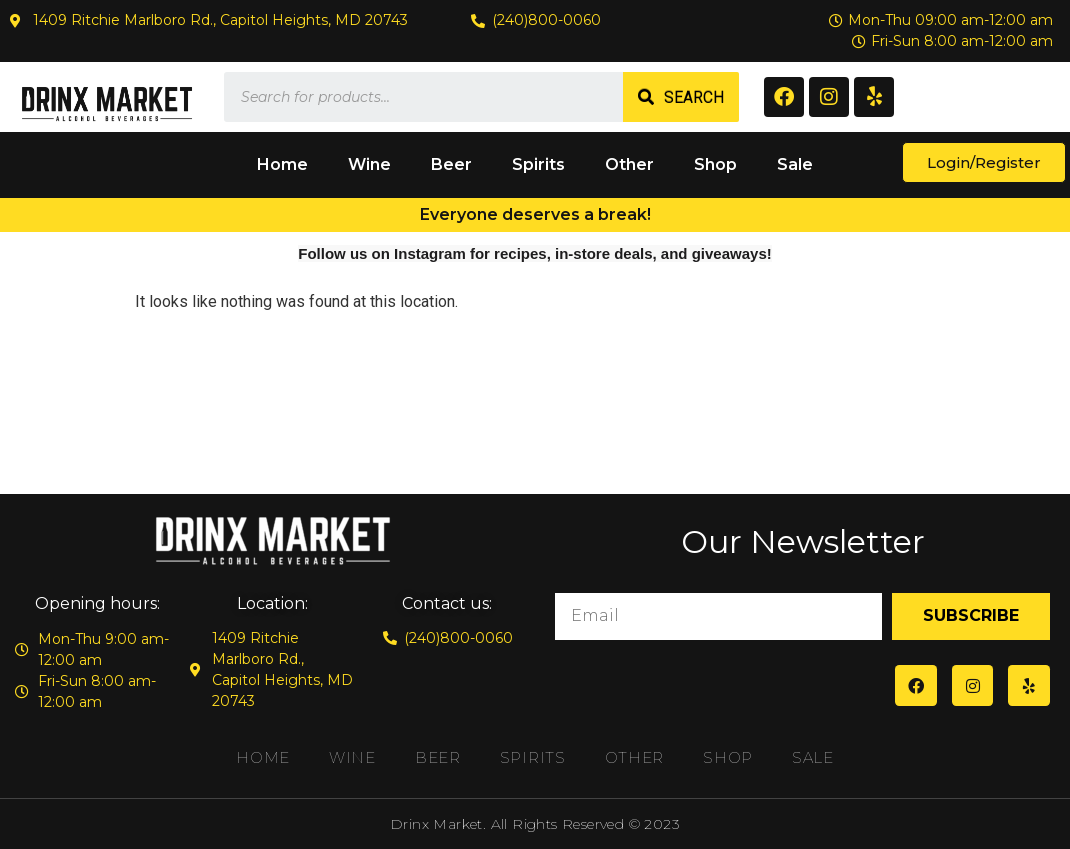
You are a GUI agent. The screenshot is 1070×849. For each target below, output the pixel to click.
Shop (715, 164)
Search (694, 97)
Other (629, 164)
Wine (369, 164)
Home (282, 164)
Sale (795, 164)
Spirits (538, 164)
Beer (451, 164)
